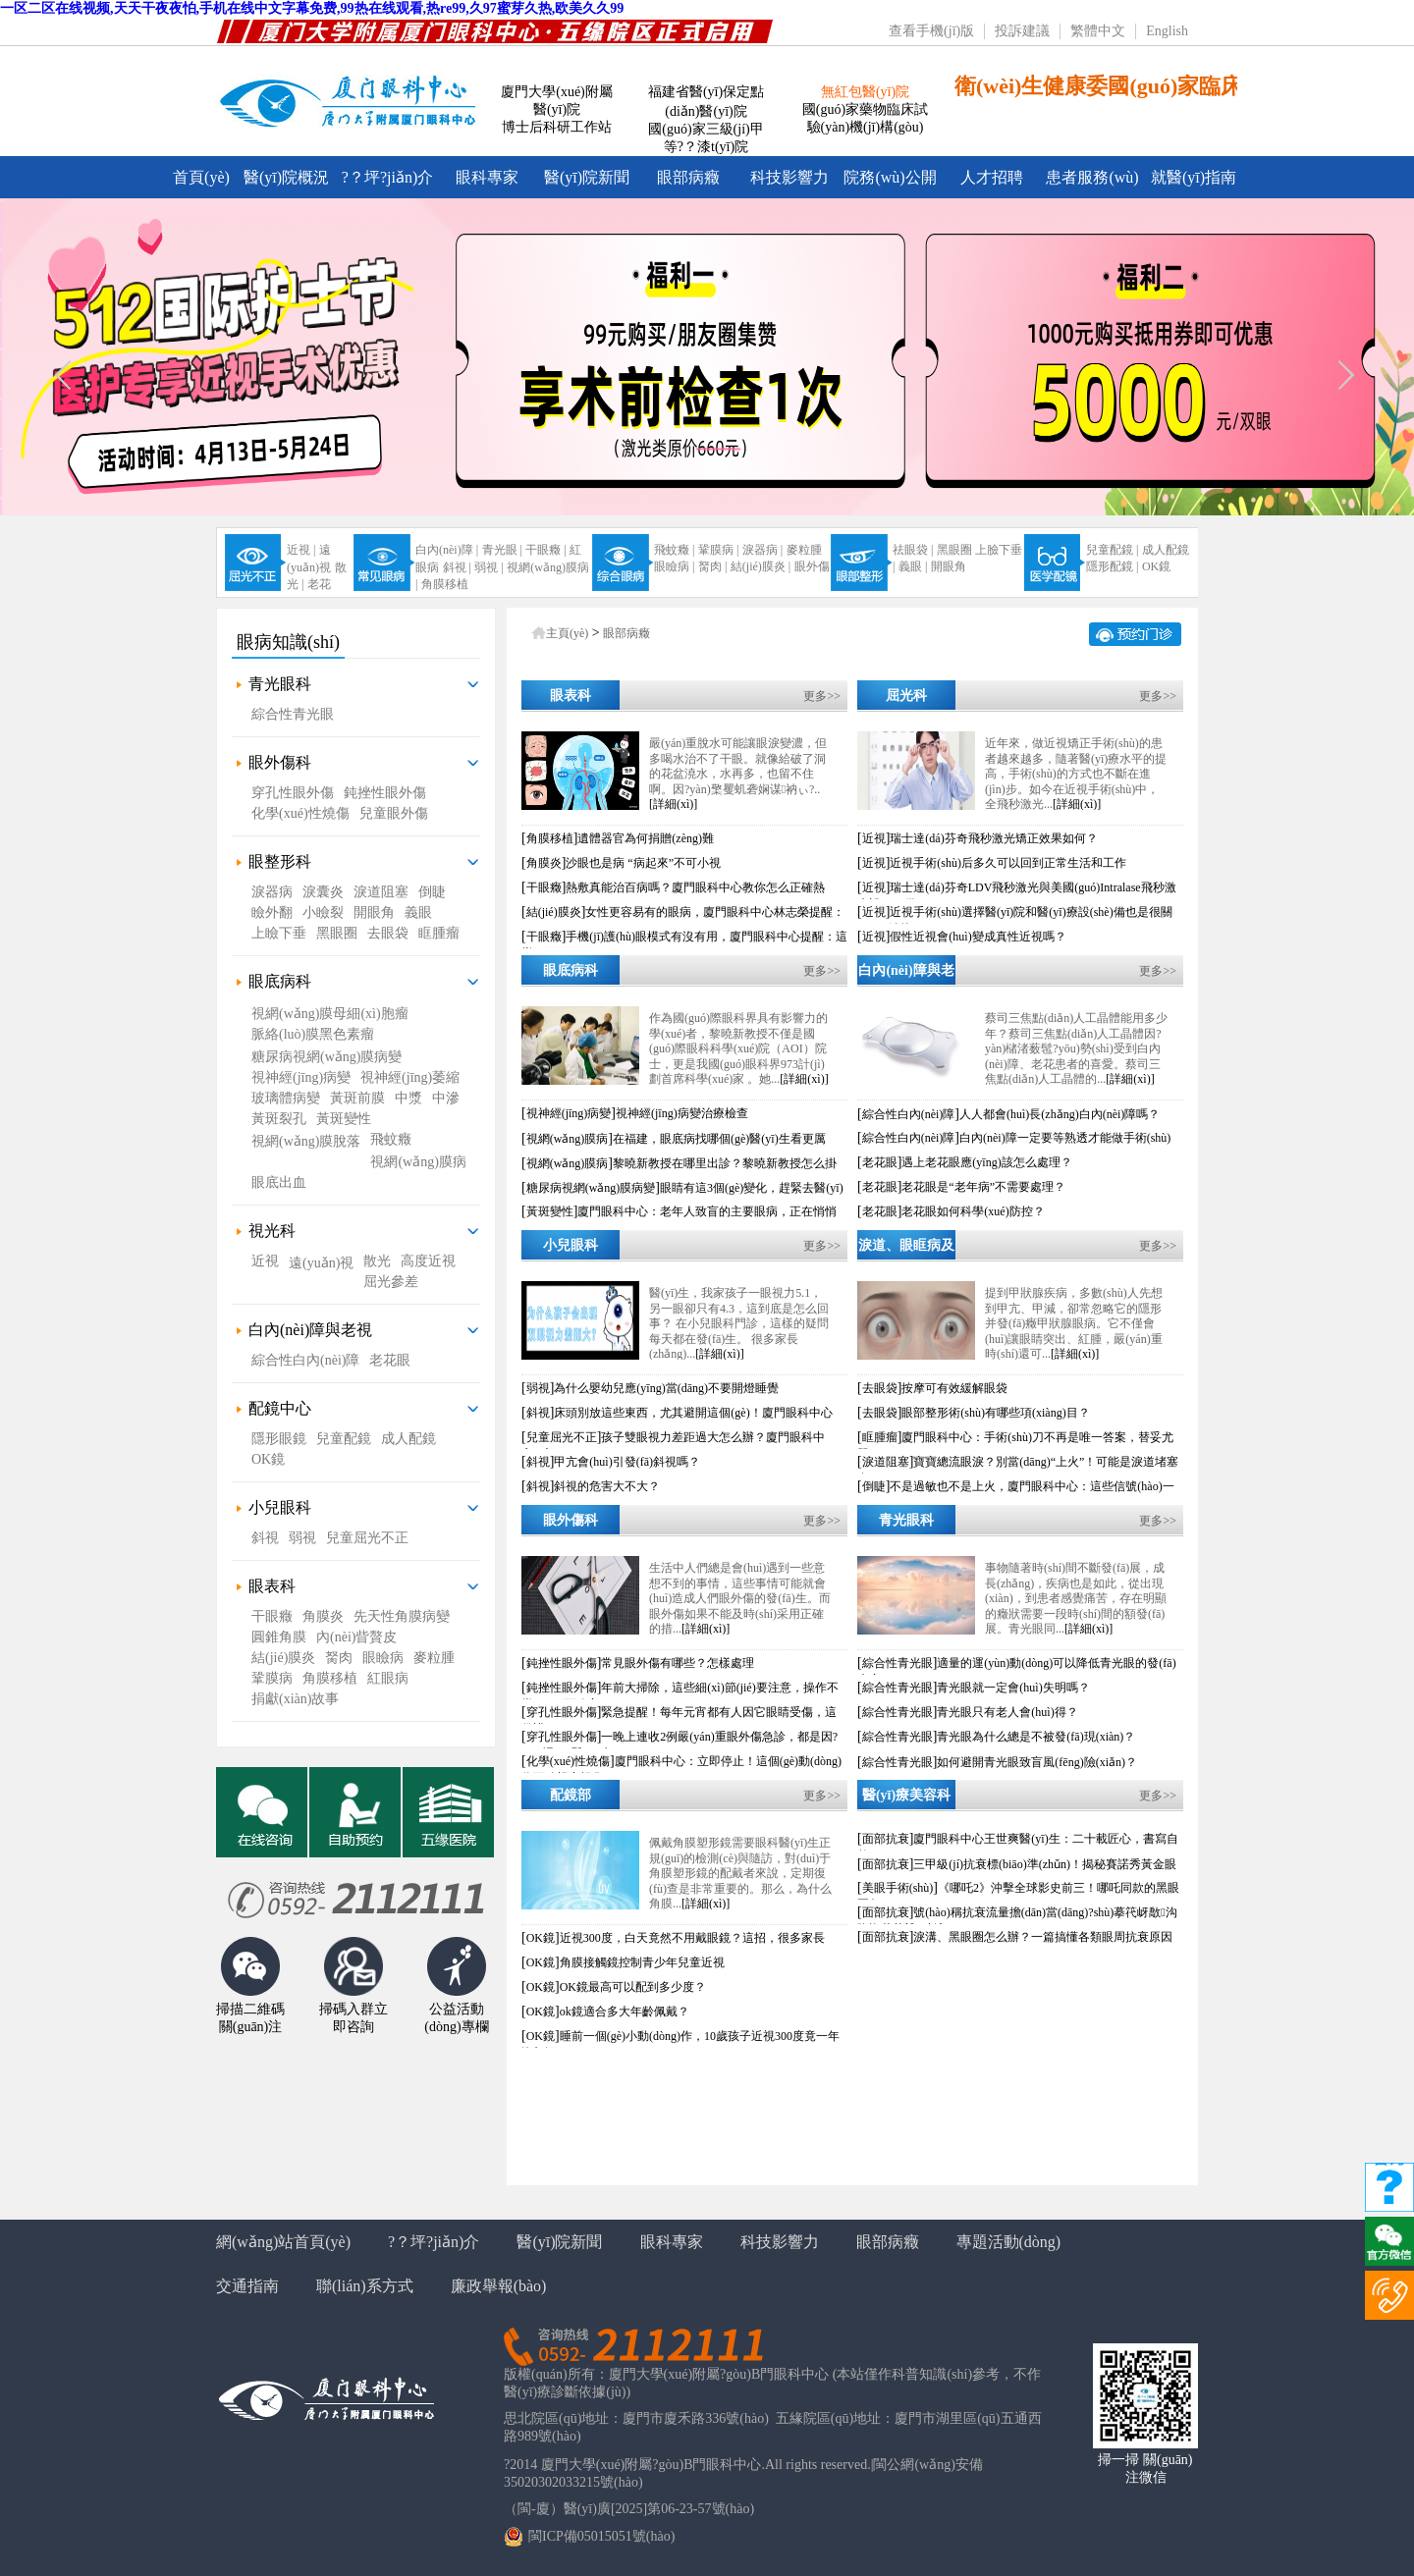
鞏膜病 (272, 1678)
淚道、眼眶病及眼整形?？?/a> (906, 1249)
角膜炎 (323, 1616)
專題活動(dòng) (1008, 2241)
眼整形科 (279, 861)
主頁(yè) (567, 633)
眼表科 (272, 1586)
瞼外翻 (272, 912)
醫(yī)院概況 (286, 177)
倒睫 (432, 892)
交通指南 (247, 2286)
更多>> (822, 696)
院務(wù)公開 (889, 177)
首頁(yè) (201, 177)
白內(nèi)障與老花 (905, 975)
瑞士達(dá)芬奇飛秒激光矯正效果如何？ (993, 838)
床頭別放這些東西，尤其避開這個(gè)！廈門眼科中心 (693, 1413)
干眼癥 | (545, 550)
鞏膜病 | (718, 550)
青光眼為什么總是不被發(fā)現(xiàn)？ (1036, 1737)
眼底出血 (278, 1182)
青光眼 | (502, 550)
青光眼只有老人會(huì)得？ (1007, 1712)
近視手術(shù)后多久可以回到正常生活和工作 (1008, 863)
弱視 (302, 1537)
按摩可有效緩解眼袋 (954, 1388)
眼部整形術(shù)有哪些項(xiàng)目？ (995, 1413)
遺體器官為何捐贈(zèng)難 (645, 838)
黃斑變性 (343, 1118)
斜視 (265, 1537)
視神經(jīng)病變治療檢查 (682, 1113)
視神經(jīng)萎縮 (410, 1077)
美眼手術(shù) (898, 1888)
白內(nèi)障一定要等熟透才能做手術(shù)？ (1064, 1138)
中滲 (446, 1098)
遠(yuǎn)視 (321, 1263)
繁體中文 (1097, 31)
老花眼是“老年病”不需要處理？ (983, 1187)
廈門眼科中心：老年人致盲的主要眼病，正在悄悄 (707, 1211)
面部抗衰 (885, 1839)
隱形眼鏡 (278, 1438)
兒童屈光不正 (367, 1537)
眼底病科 (279, 981)
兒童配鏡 (343, 1438)
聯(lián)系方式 (364, 2286)
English (1167, 31)
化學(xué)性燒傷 (300, 813)
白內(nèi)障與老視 (310, 1329)
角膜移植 (444, 584)
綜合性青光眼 (292, 714)
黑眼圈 (954, 550)
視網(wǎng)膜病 (417, 1161)
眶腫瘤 (439, 933)
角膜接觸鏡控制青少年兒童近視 (642, 1962)
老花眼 (389, 1360)
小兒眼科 (279, 1507)
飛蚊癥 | (674, 550)
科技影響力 (789, 177)
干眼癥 (272, 1616)
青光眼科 (279, 683)
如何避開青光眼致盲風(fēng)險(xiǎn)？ (1037, 1762)
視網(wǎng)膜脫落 (305, 1141)
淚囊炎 (323, 892)
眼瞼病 (383, 1657)
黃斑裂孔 (278, 1118)
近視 (265, 1261)
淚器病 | (762, 550)
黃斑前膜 (357, 1098)
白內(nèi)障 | (446, 550)
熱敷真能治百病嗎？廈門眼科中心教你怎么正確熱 (695, 887)
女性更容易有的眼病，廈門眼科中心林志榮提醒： (714, 912)
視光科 (272, 1230)
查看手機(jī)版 (931, 31)
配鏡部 (570, 1795)
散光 (377, 1261)
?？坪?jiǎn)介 (433, 2241)
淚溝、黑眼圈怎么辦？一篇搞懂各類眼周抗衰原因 (1042, 1937)
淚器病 (272, 892)
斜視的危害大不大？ (607, 1486)
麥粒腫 (804, 550)
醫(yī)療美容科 (906, 1795)
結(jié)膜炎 (283, 1657)
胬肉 (339, 1657)
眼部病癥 (688, 177)
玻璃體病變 (285, 1098)
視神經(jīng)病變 (301, 1077)
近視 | (301, 550)
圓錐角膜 (278, 1637)
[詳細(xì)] (673, 804)
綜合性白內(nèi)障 (305, 1360)
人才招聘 (991, 177)
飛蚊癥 (390, 1139)
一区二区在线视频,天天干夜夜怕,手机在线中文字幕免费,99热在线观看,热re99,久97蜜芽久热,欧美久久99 (312, 8)
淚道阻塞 (381, 892)
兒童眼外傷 (393, 813)
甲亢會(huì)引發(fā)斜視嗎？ (627, 1462)
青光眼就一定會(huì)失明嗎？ (1013, 1687)
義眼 (418, 912)
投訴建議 (1022, 31)
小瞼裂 (323, 912)
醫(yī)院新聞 (586, 177)
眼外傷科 (279, 762)
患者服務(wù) (1092, 177)
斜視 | (457, 567)
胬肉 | (712, 566)
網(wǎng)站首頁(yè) (283, 2241)
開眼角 (948, 566)
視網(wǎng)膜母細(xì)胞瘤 (329, 1013)
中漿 (408, 1098)
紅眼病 (387, 1678)
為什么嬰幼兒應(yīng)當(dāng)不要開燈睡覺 (666, 1388)
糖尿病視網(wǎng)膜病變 (326, 1056)
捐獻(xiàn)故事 (295, 1698)
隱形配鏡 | (1112, 566)
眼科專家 (487, 177)
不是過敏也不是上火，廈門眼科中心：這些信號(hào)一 (1031, 1486)
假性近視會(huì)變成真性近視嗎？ (977, 936)
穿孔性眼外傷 (292, 792)
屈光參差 (390, 1281)
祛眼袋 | (913, 550)
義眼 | (912, 566)
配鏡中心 (279, 1408)
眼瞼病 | (674, 566)
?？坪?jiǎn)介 (387, 177)
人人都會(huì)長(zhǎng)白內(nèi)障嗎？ (1059, 1114)
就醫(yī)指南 (1193, 177)
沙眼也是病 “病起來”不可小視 (643, 863)
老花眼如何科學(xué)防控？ (972, 1211)
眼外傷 (812, 566)
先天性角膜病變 (402, 1616)
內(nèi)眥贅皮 (356, 1637)
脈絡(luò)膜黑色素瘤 (312, 1034)
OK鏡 (1156, 566)
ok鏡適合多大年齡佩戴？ (624, 2011)
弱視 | (488, 567)
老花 (319, 584)
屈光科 (906, 695)
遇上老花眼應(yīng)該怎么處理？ (986, 1162)
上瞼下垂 (278, 933)
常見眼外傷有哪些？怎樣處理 (677, 1663)
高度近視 (428, 1261)
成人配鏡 (1165, 550)
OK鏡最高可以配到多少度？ (633, 1987)
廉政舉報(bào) (499, 2286)
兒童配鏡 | (1112, 550)
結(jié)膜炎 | (760, 566)
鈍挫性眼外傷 (385, 792)
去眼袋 (387, 933)
